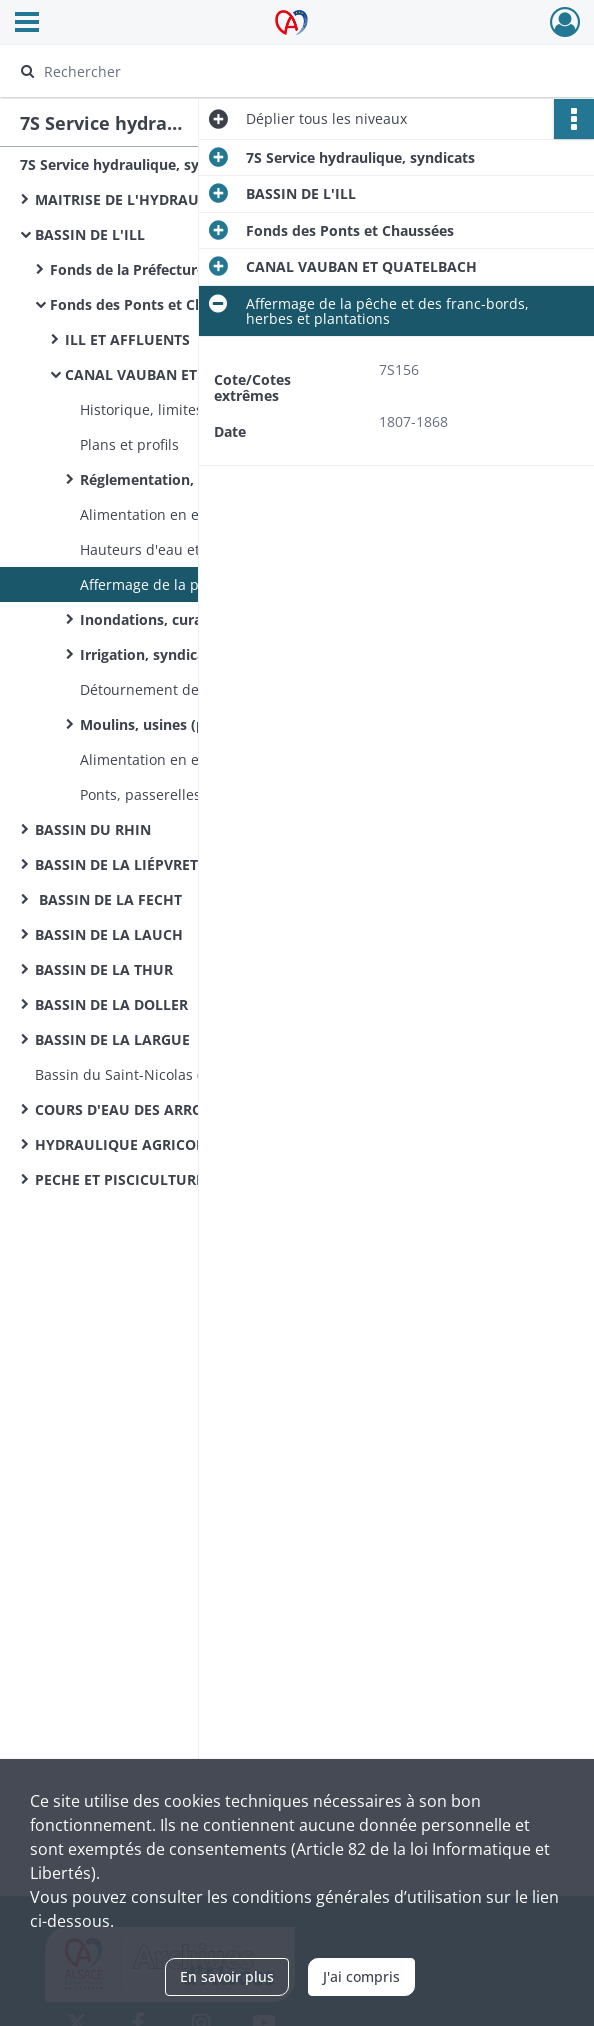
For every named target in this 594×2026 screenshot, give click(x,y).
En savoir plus (227, 1976)
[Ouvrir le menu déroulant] (27, 24)
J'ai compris (361, 1976)
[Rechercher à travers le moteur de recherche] (278, 71)
